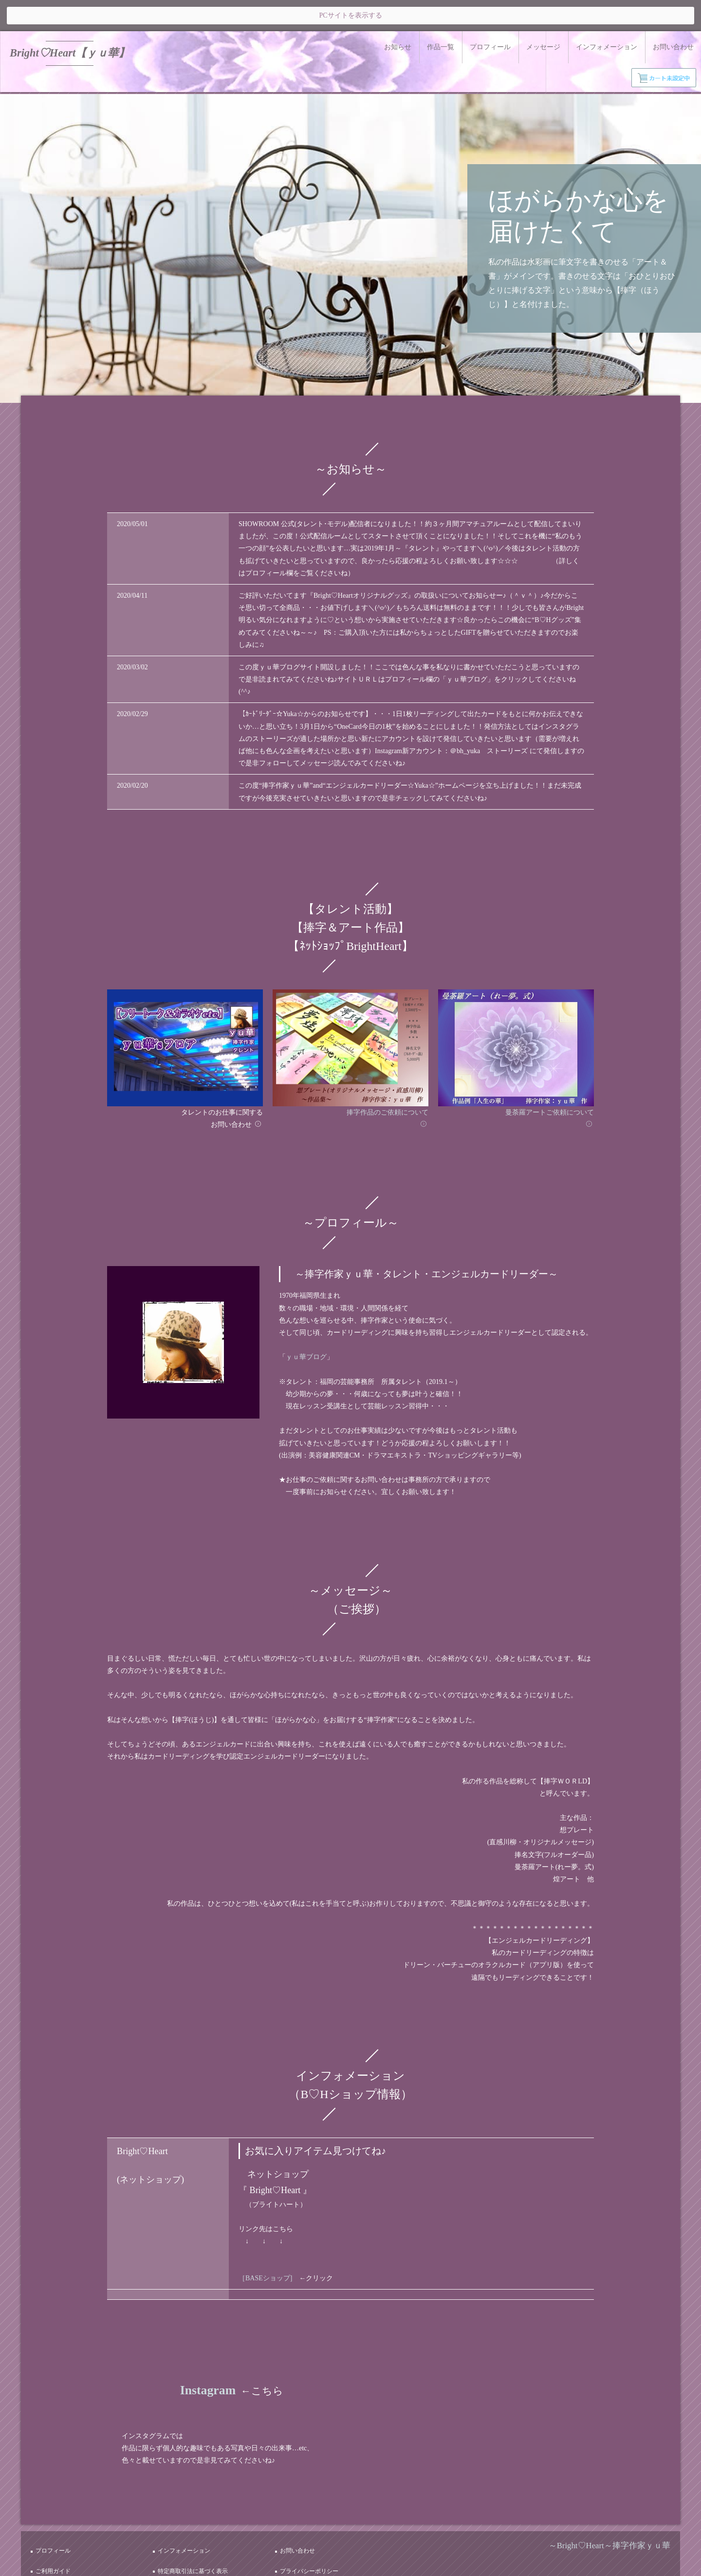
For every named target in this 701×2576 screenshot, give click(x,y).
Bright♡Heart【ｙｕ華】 (69, 22)
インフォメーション (606, 15)
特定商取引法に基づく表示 (198, 2518)
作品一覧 (440, 15)
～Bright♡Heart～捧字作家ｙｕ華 (609, 2507)
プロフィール (490, 15)
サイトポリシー (60, 2528)
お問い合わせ (673, 15)
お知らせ (397, 15)
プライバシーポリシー (314, 2518)
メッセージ (543, 15)
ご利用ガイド (57, 2518)
